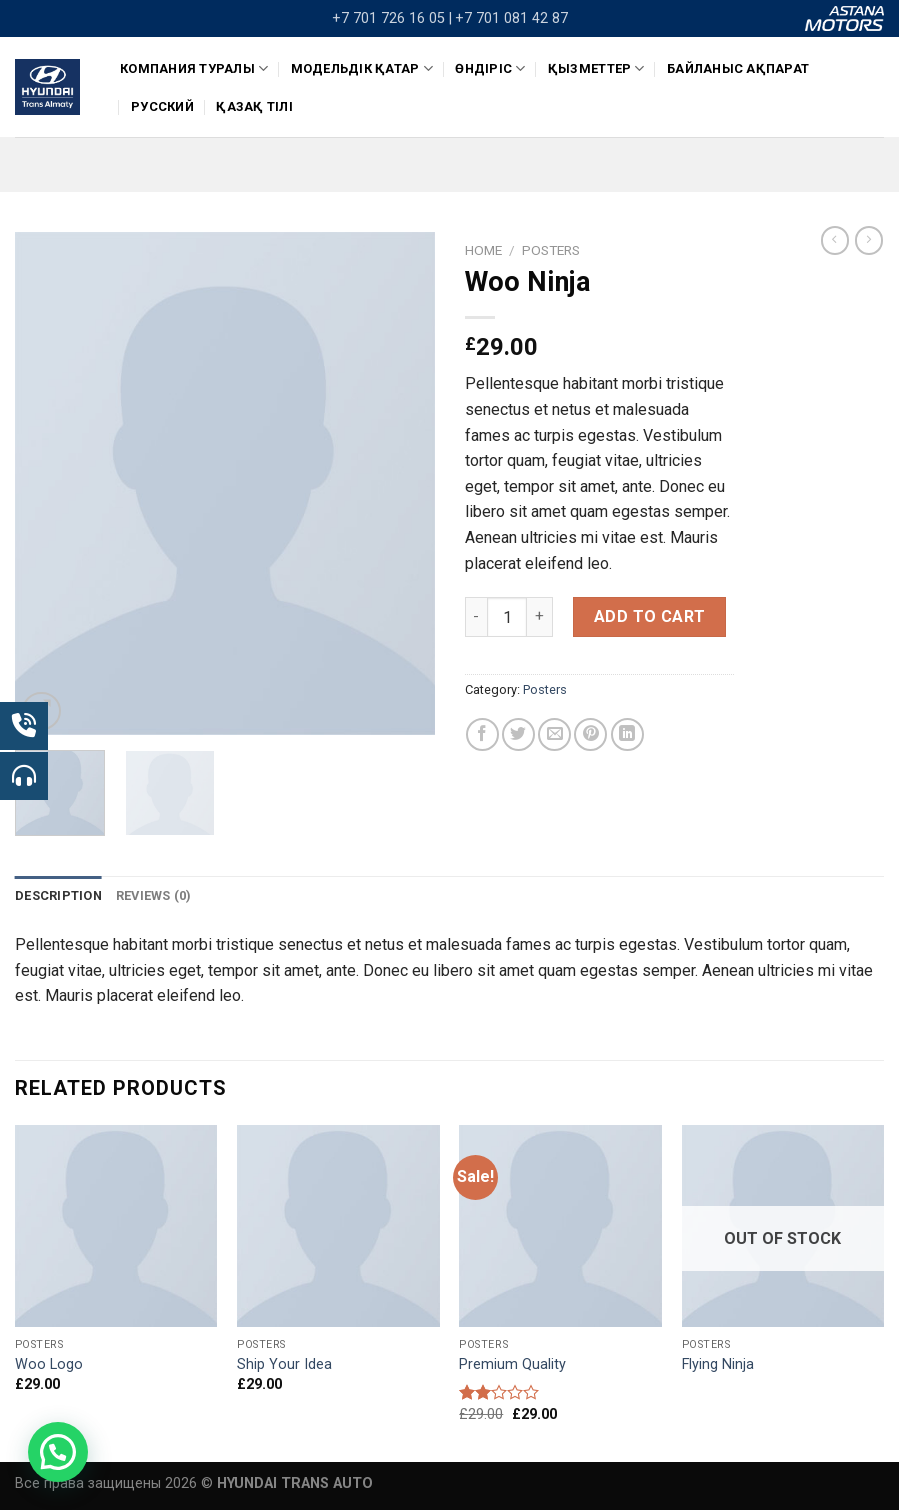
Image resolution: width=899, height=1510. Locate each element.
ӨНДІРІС (490, 68)
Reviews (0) (154, 895)
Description (58, 895)
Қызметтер (596, 68)
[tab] (58, 896)
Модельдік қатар (362, 68)
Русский (162, 106)
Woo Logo (49, 1364)
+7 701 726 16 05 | (392, 18)
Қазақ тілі (254, 106)
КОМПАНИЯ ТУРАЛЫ (194, 68)
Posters (551, 250)
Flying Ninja (718, 1364)
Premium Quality (512, 1364)
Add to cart (650, 616)
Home (483, 250)
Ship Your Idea (284, 1364)
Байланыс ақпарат (738, 68)
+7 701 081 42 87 (511, 18)
